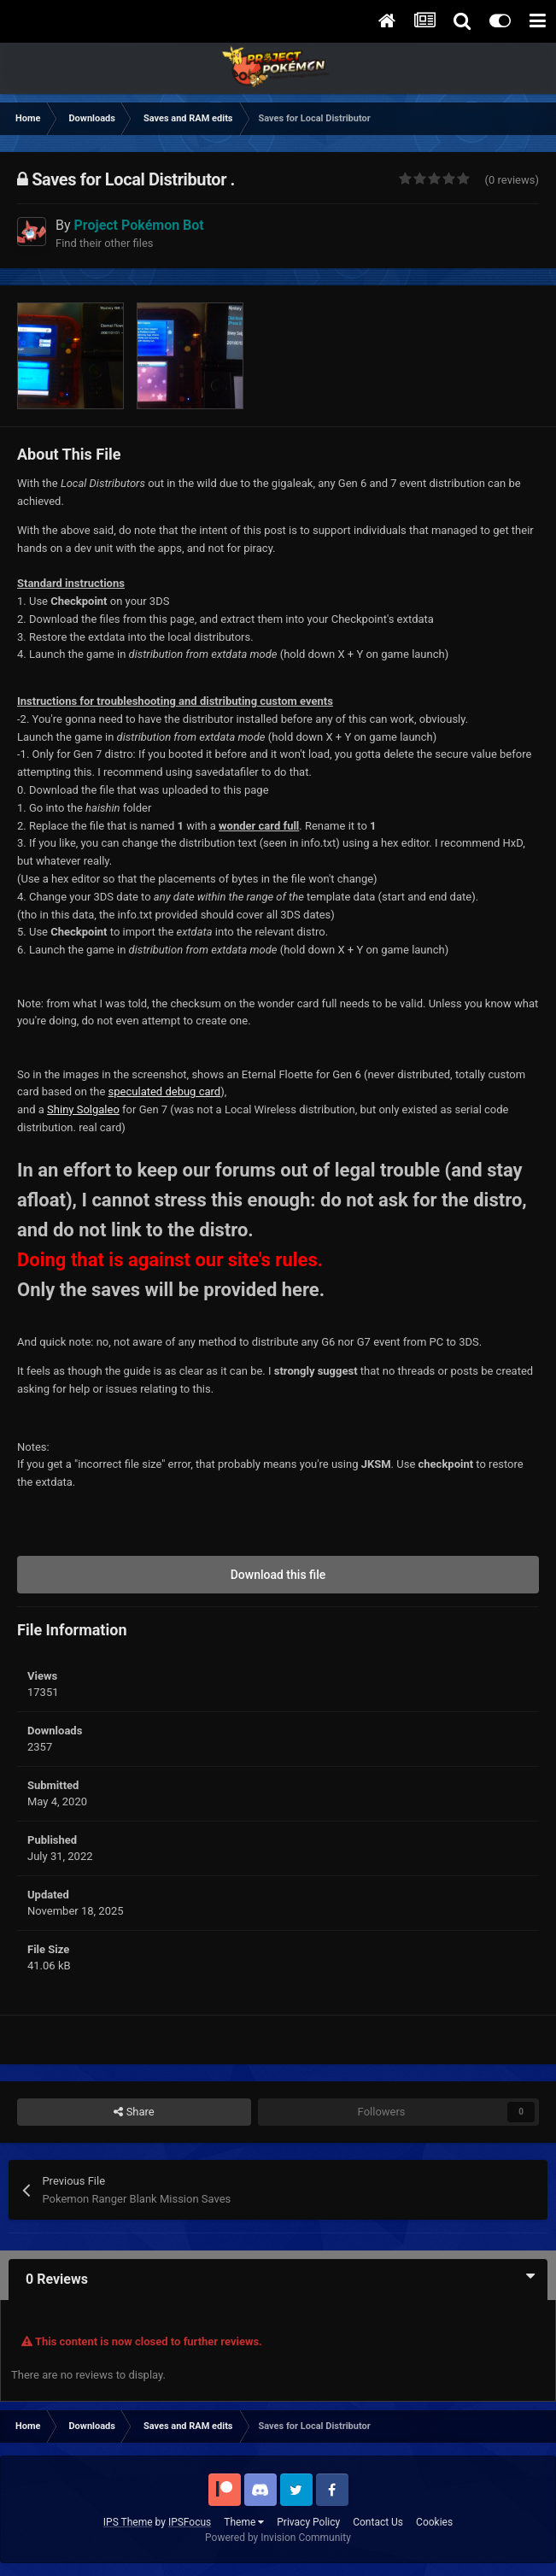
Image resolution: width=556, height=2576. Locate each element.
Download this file (278, 1574)
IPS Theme (128, 2522)
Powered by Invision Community (278, 2538)
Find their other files (105, 243)
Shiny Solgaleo (83, 1109)
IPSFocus (189, 2522)
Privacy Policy (308, 2522)
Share (134, 2112)
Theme (244, 2522)
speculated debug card (164, 1091)
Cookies (434, 2522)
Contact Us (378, 2522)
